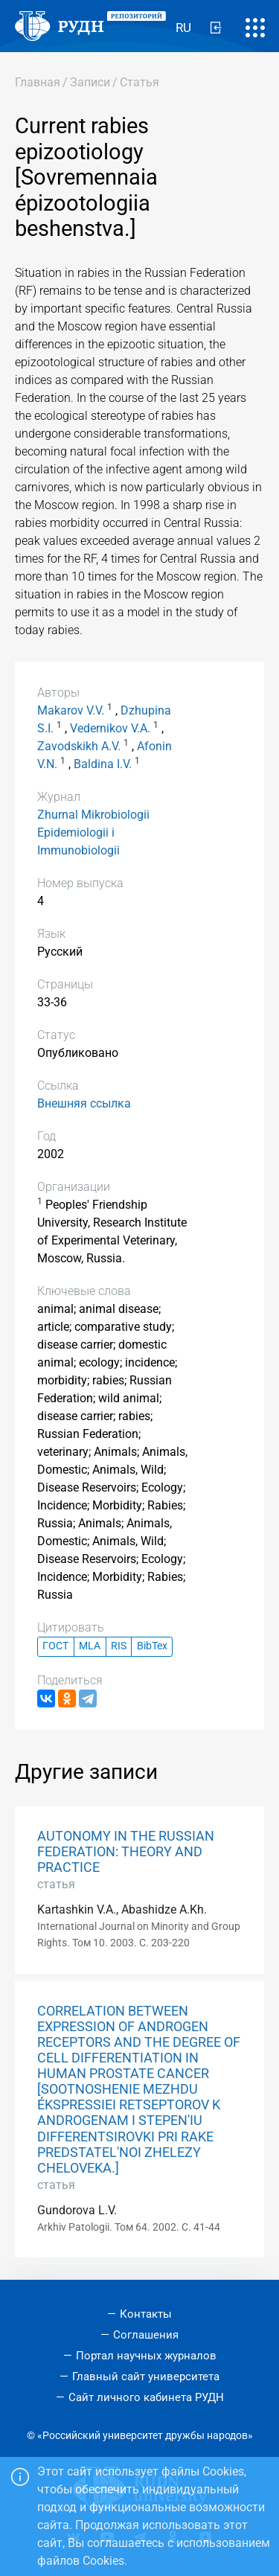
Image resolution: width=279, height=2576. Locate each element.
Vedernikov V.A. (110, 728)
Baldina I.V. (103, 764)
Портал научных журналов (146, 2355)
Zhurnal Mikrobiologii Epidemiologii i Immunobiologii (93, 832)
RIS (118, 1646)
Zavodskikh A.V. (79, 746)
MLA (89, 1646)
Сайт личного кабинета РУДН (146, 2397)
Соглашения (146, 2335)
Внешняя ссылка (84, 1103)
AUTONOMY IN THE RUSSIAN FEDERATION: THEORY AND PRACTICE (125, 1852)
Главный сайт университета (145, 2376)
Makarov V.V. (70, 710)
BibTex (152, 1646)
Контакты (146, 2314)
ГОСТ (55, 1646)
